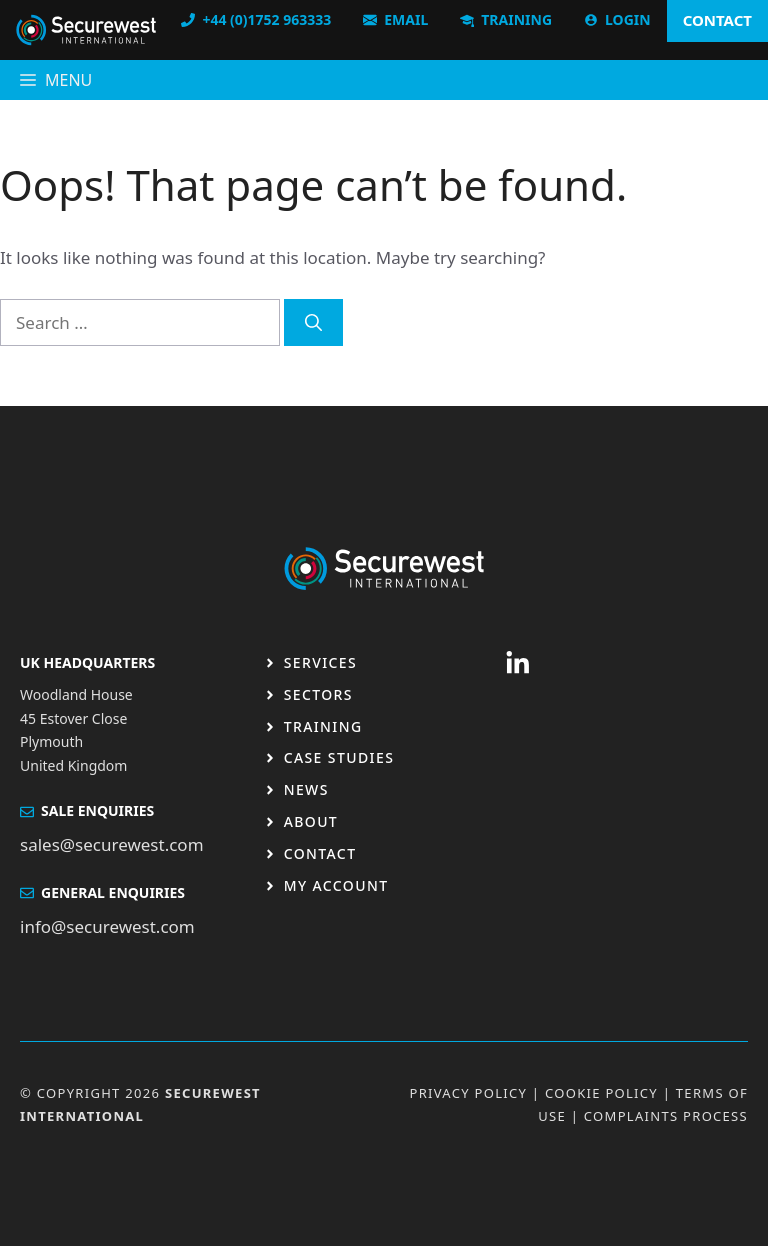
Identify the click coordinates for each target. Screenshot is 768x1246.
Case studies (339, 757)
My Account (336, 885)
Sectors (318, 694)
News (306, 789)
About (311, 821)
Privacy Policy (468, 1093)
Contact (320, 853)
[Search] (313, 323)
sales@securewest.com (112, 844)
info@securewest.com (107, 926)
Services (321, 662)
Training (323, 726)
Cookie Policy (601, 1093)
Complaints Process (666, 1116)
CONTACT (717, 20)
